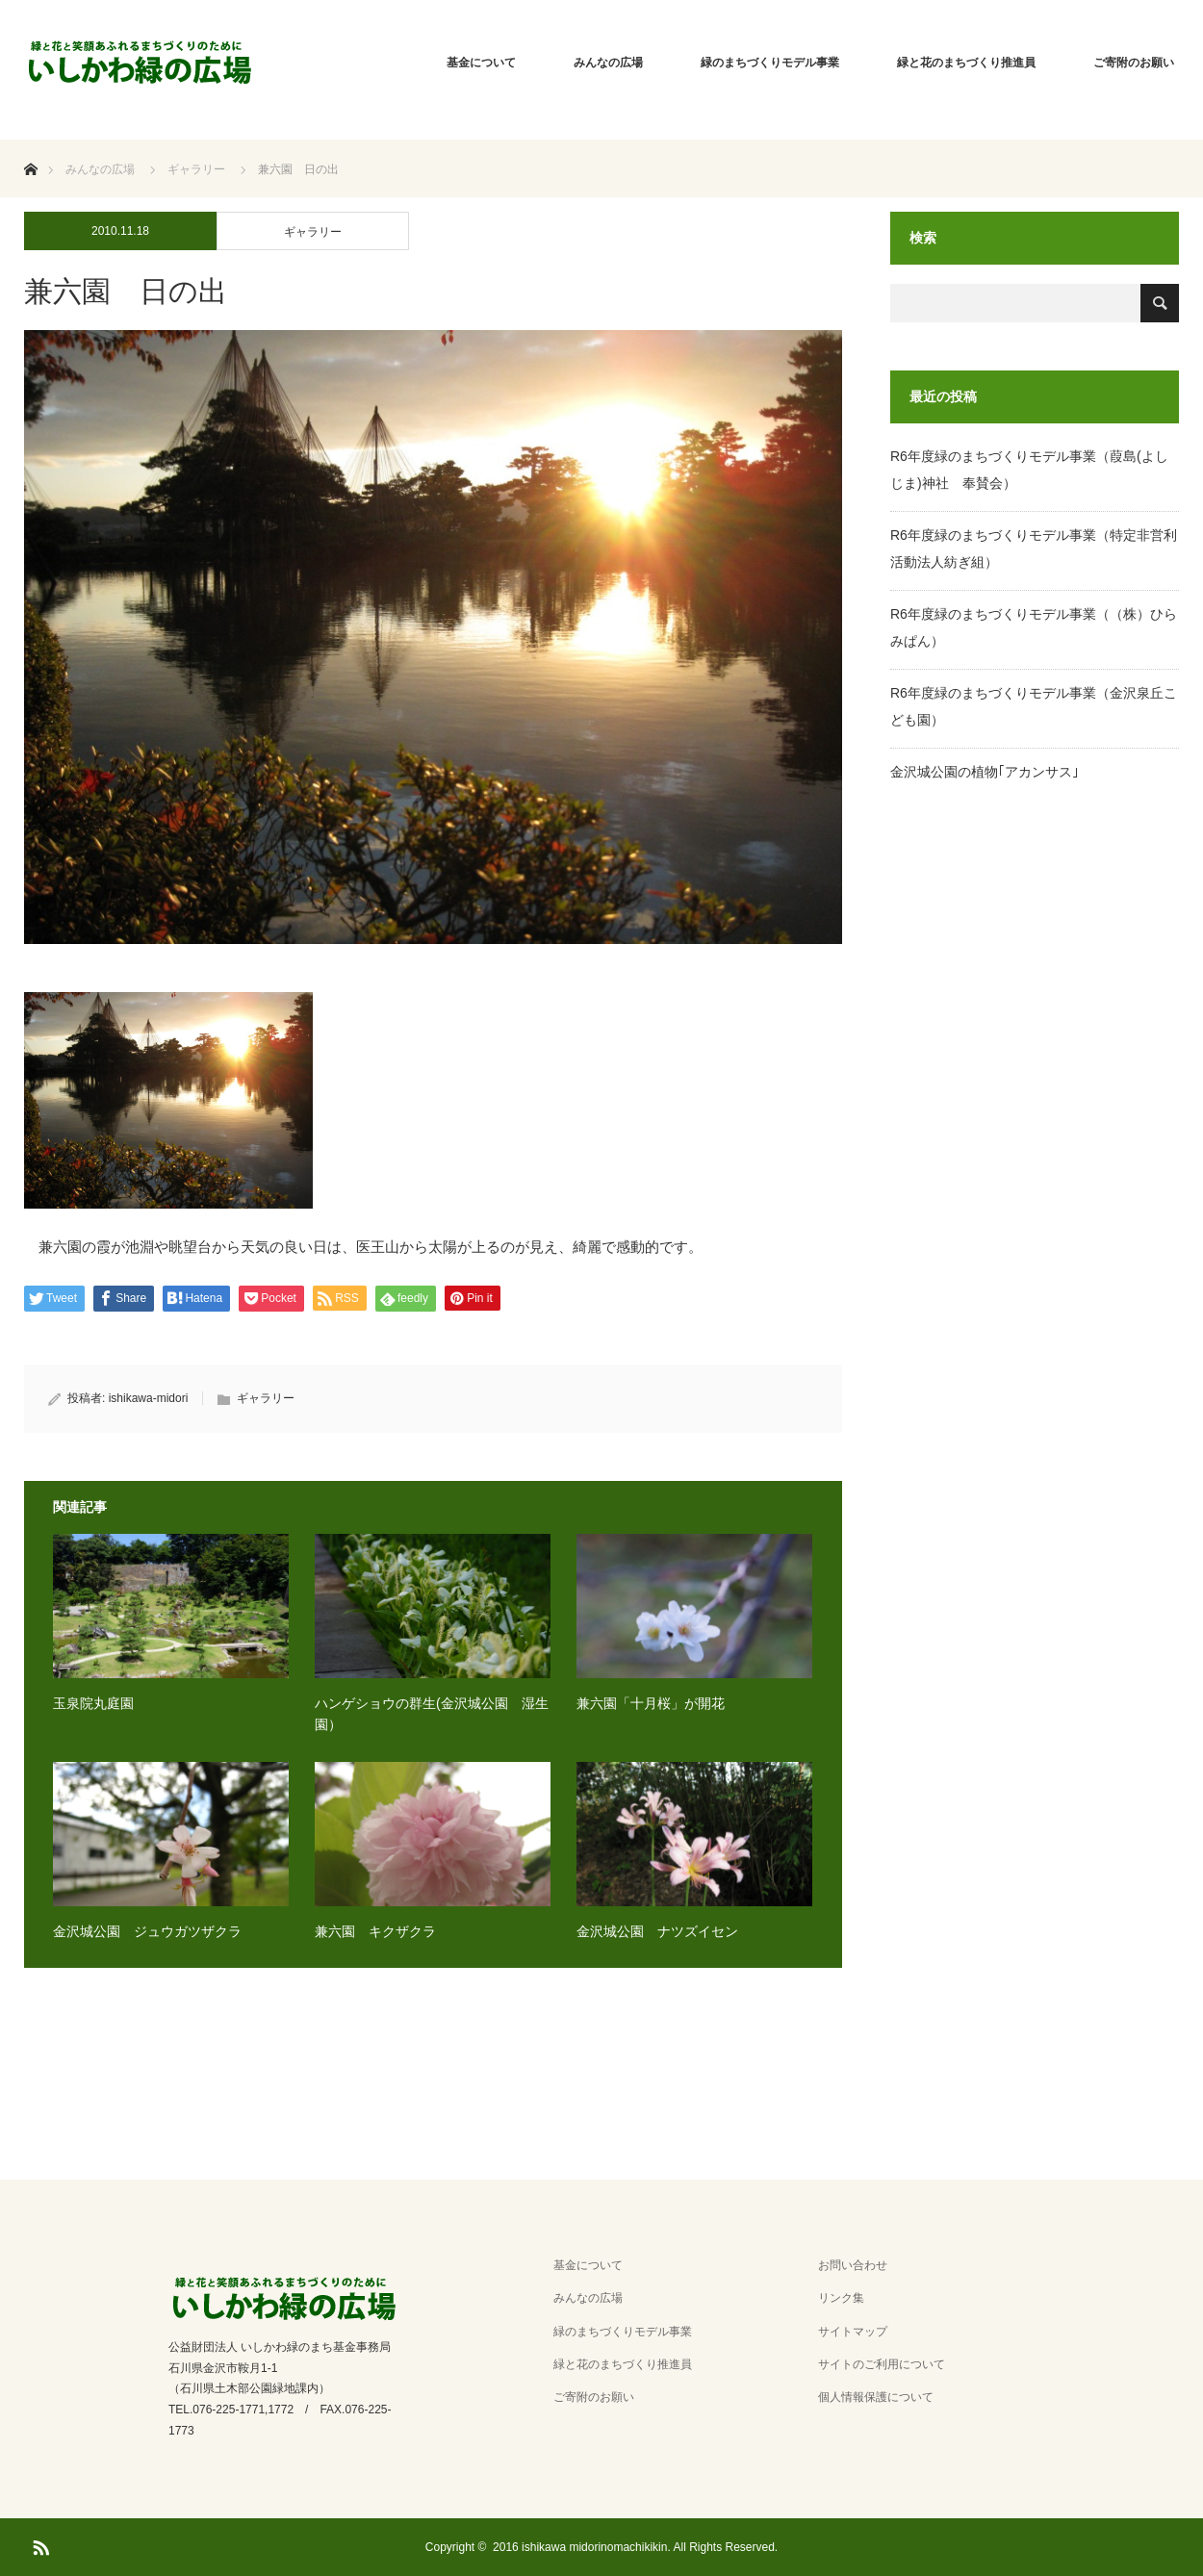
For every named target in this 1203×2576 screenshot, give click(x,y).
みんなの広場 (608, 62)
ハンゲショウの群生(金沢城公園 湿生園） (432, 1714)
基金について (481, 62)
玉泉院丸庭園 (93, 1703)
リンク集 (841, 2298)
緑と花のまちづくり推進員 (966, 62)
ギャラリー (313, 232)
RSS (38, 2544)
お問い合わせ (852, 2265)
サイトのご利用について (881, 2364)
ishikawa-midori (149, 1398)
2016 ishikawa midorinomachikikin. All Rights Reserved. (635, 2547)
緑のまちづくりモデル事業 (770, 62)
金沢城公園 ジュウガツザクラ (147, 1931)
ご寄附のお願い (1133, 62)
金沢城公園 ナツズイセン (657, 1931)
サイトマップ (852, 2331)
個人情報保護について (876, 2397)
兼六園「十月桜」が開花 (650, 1703)
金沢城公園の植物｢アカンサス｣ (984, 771)
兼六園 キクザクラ (375, 1931)
